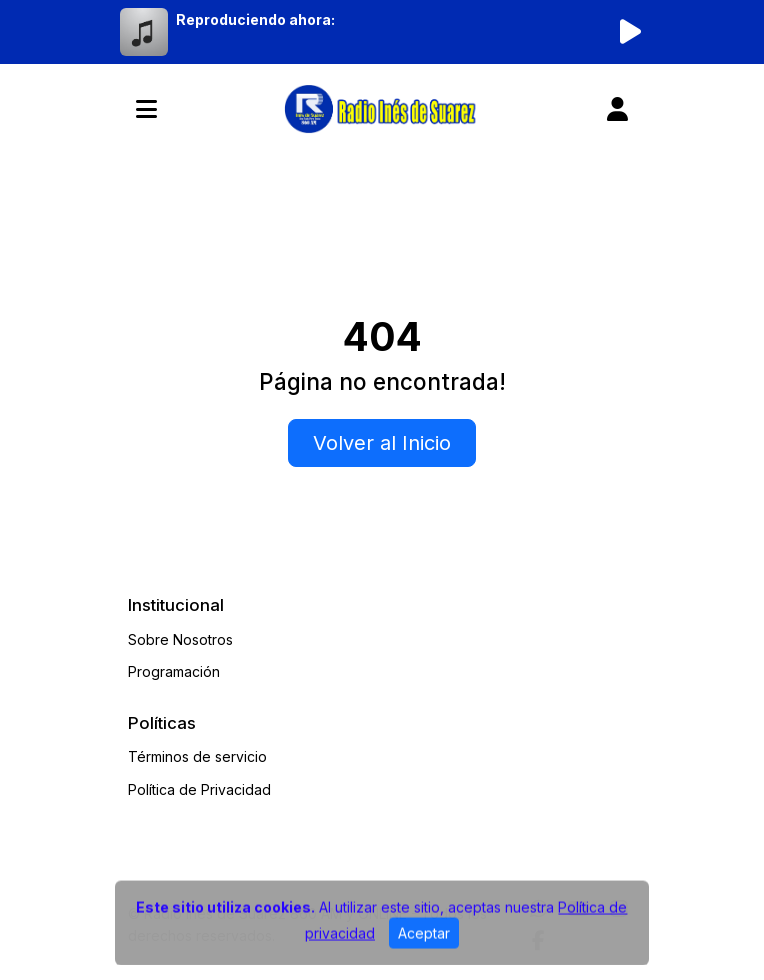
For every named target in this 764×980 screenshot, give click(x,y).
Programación (174, 671)
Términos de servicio (197, 756)
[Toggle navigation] (146, 109)
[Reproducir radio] (630, 32)
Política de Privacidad (199, 789)
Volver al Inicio (382, 443)
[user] (617, 109)
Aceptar (424, 940)
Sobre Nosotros (180, 639)
